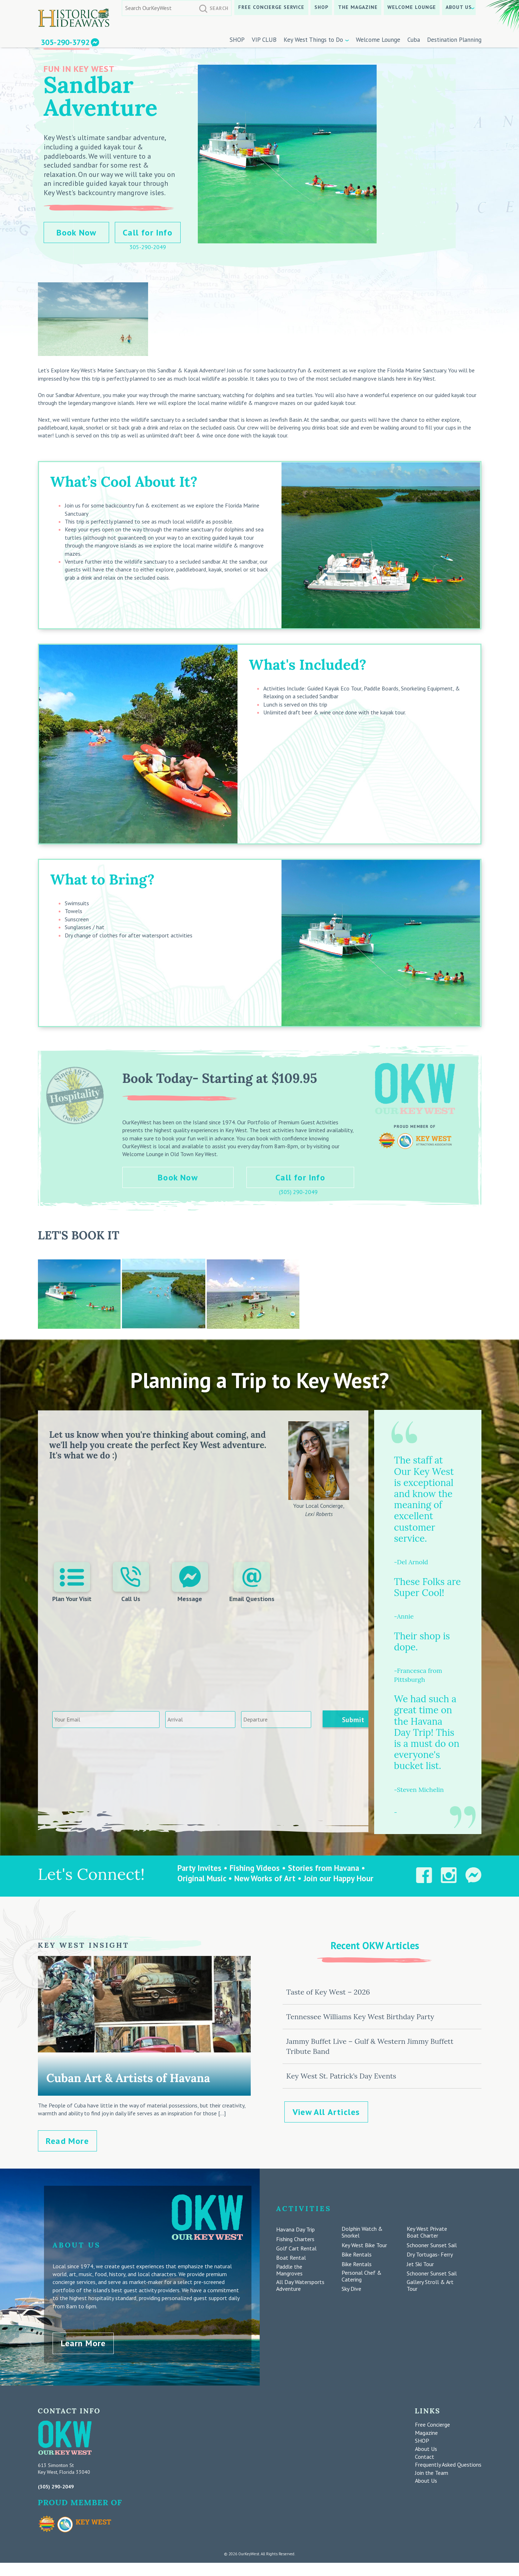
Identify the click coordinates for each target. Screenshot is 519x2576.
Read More (67, 2140)
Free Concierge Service (271, 7)
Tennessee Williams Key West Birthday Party (360, 2016)
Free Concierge (432, 2423)
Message (189, 1582)
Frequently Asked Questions (448, 2463)
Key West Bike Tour (364, 2245)
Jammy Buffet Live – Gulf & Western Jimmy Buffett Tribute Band (369, 2046)
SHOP (321, 7)
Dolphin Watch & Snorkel (362, 2232)
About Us (459, 7)
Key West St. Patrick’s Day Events (341, 2075)
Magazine (426, 2431)
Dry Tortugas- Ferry (430, 2254)
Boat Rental (291, 2257)
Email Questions (251, 1582)
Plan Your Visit (72, 1582)
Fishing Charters (295, 2239)
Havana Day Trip (295, 2229)
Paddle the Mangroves (289, 2270)
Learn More (83, 2342)
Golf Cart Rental (296, 2248)
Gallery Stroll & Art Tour (430, 2285)
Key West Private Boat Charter (427, 2232)
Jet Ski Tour (420, 2264)
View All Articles (326, 2111)
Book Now (77, 232)
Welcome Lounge (411, 7)
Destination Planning (454, 40)
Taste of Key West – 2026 (328, 1991)
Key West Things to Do (313, 40)
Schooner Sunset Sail (432, 2245)
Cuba (413, 40)
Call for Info (147, 232)
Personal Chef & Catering (362, 2276)
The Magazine (358, 7)
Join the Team (431, 2471)
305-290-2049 (147, 247)
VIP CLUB (264, 40)
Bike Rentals (357, 2254)
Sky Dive (351, 2288)
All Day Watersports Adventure (300, 2285)
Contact (424, 2455)
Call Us (131, 1582)
